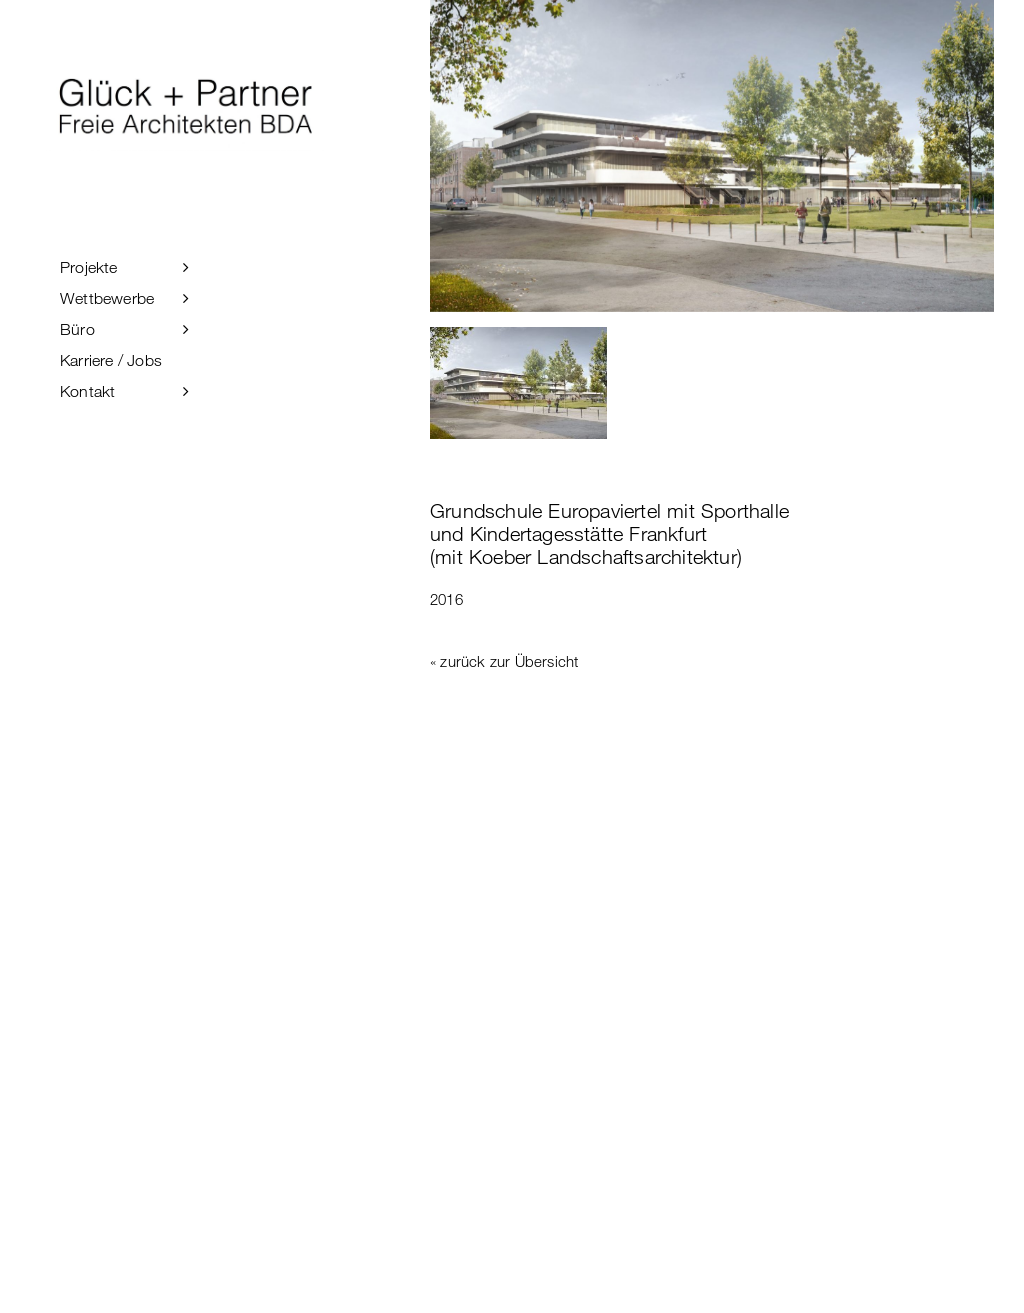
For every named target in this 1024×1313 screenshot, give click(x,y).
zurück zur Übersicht (509, 661)
